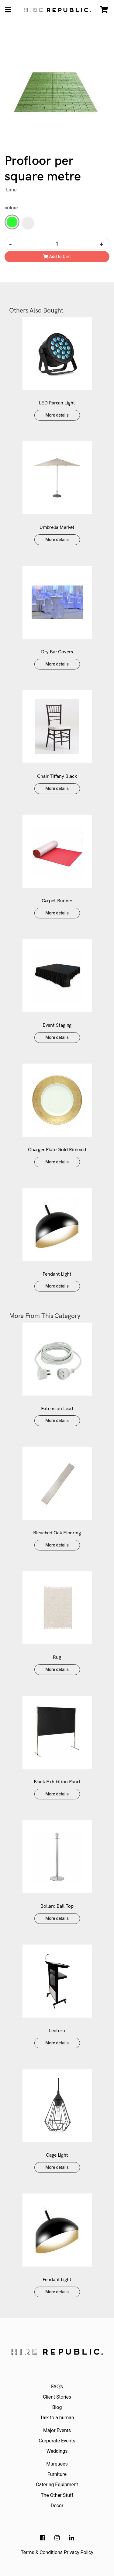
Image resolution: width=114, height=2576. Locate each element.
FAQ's (57, 2386)
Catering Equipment (57, 2484)
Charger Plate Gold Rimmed (57, 1150)
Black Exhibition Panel (57, 1782)
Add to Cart (57, 256)
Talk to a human (57, 2417)
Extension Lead (57, 1409)
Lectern (57, 2031)
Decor (57, 2505)
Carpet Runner (57, 901)
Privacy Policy (78, 2552)
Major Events (57, 2430)
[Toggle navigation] (8, 10)
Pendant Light (57, 1274)
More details (57, 415)
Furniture (57, 2474)
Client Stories (57, 2397)
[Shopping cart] (104, 9)
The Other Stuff (57, 2495)
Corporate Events (57, 2441)
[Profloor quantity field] (57, 244)
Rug (57, 1657)
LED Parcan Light (57, 403)
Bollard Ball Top (56, 1906)
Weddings (57, 2451)
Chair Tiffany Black (57, 776)
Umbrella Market (57, 527)
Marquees (56, 2464)
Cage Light (57, 2155)
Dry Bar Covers (57, 652)
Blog (57, 2407)
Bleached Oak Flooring (57, 1533)
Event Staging (57, 1025)
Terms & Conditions (42, 2552)
